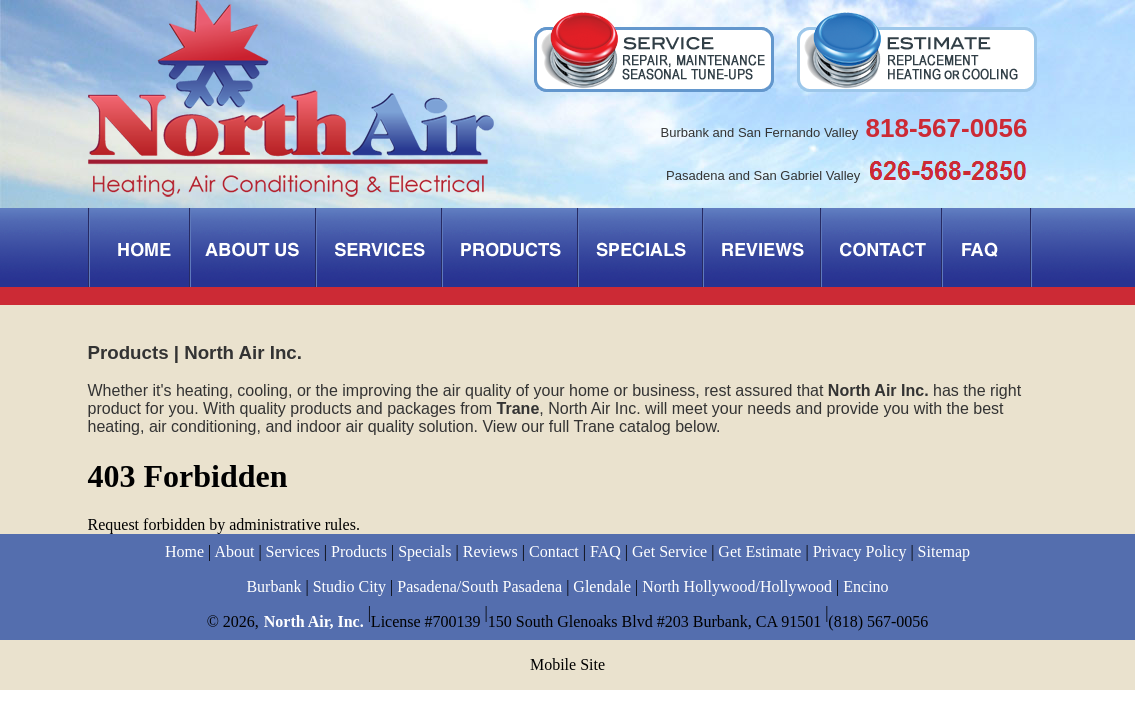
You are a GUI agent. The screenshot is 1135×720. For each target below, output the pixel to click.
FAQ (605, 551)
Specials (424, 551)
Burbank (273, 586)
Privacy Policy (860, 551)
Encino (865, 586)
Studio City (349, 586)
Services (293, 551)
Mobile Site (567, 664)
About (234, 551)
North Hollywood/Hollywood (737, 586)
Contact (554, 551)
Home (184, 551)
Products (359, 551)
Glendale (602, 586)
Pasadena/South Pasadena (479, 586)
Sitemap (944, 551)
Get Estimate (759, 551)
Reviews (490, 551)
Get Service (669, 551)
